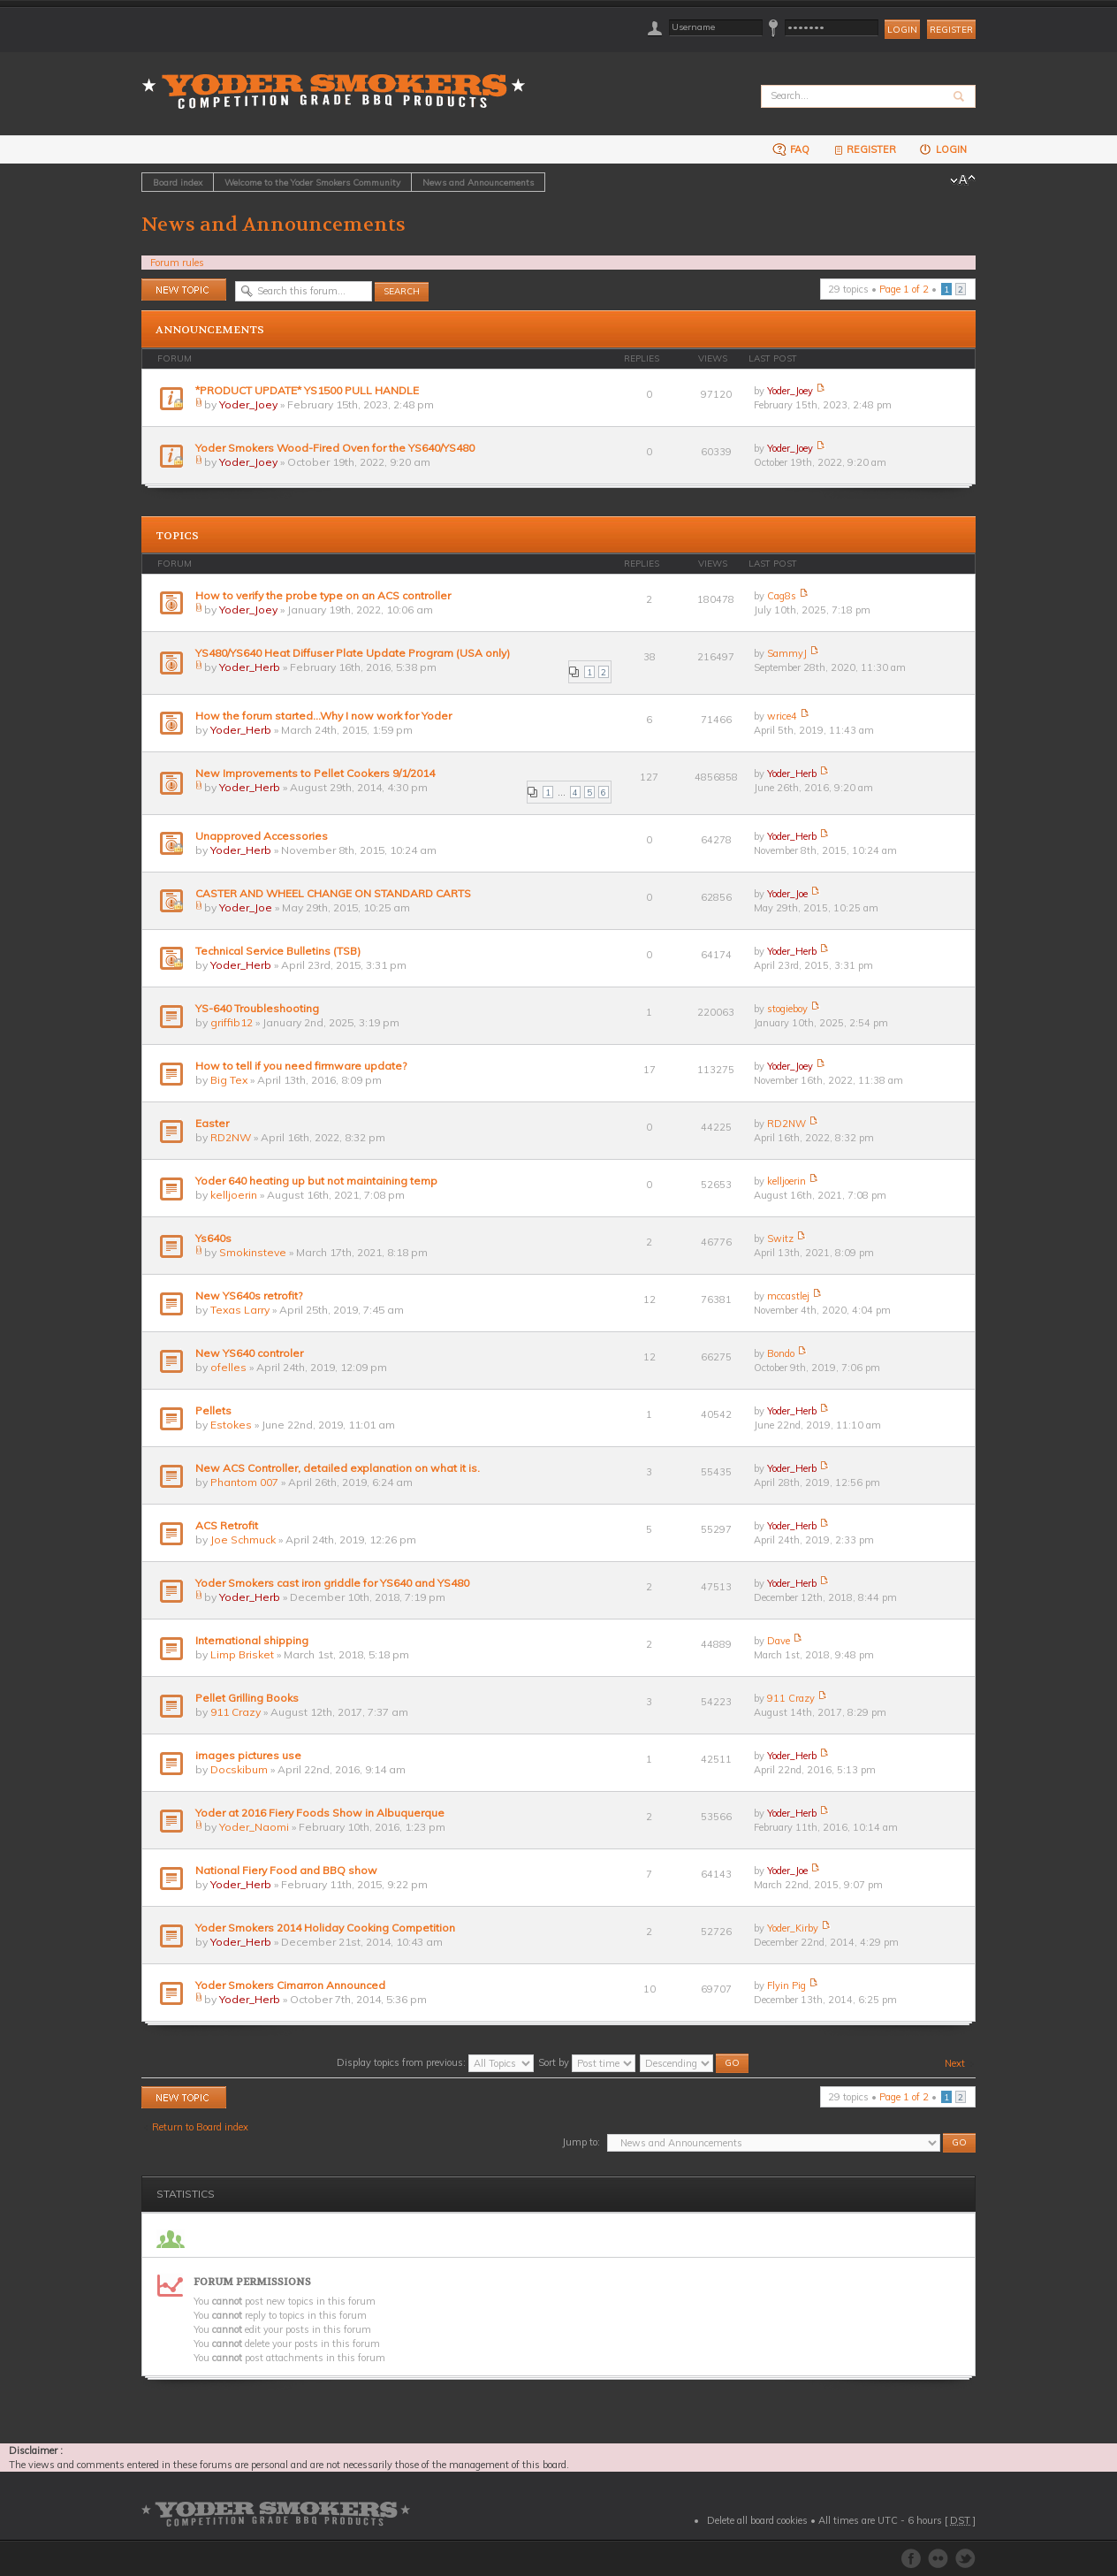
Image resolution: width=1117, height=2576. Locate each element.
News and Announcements (478, 182)
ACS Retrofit (226, 1525)
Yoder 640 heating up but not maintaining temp (316, 1180)
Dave (778, 1641)
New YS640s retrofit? (248, 1295)
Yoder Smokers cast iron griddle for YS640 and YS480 (332, 1582)
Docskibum (239, 1769)
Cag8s (781, 596)
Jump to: (581, 2142)
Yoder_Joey (248, 404)
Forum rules (177, 262)
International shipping (251, 1640)
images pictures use (248, 1755)
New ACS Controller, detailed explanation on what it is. (337, 1468)
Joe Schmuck (243, 1539)
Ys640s (213, 1238)
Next (955, 2063)
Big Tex (228, 1079)
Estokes (231, 1424)
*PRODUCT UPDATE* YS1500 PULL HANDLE (307, 390)
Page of (904, 289)
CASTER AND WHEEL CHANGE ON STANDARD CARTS (333, 893)
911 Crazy (235, 1712)
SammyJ (787, 653)
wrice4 (782, 716)
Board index (177, 182)
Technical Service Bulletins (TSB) (278, 950)
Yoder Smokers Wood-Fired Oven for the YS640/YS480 (335, 447)
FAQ (790, 149)
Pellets (213, 1410)
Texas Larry (240, 1309)
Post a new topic (183, 289)
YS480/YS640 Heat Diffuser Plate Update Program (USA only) (352, 652)
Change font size (963, 180)
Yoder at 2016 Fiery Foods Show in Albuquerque (320, 1812)
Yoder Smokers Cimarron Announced (290, 1985)
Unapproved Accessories (261, 835)
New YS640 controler (249, 1353)
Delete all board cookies (757, 2520)
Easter (212, 1123)
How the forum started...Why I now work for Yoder (323, 715)
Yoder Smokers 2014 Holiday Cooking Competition (325, 1927)
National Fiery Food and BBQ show (286, 1870)
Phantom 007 (244, 1482)
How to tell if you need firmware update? (301, 1065)
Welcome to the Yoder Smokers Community (312, 182)
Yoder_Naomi (254, 1826)
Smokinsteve (252, 1252)
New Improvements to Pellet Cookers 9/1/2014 (315, 773)
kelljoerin (233, 1194)
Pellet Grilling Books (247, 1697)
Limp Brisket (242, 1654)
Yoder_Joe (245, 907)
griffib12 (231, 1022)
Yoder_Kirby (792, 1928)
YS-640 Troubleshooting (257, 1008)
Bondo (780, 1353)
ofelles (228, 1367)
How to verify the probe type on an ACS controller (323, 595)
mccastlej (788, 1296)
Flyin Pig (786, 1985)
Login (942, 149)
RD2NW (230, 1137)
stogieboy (787, 1008)
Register (951, 29)
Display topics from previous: (435, 2062)
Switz (780, 1238)
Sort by (586, 2062)
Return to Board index (200, 2127)
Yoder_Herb (249, 667)
